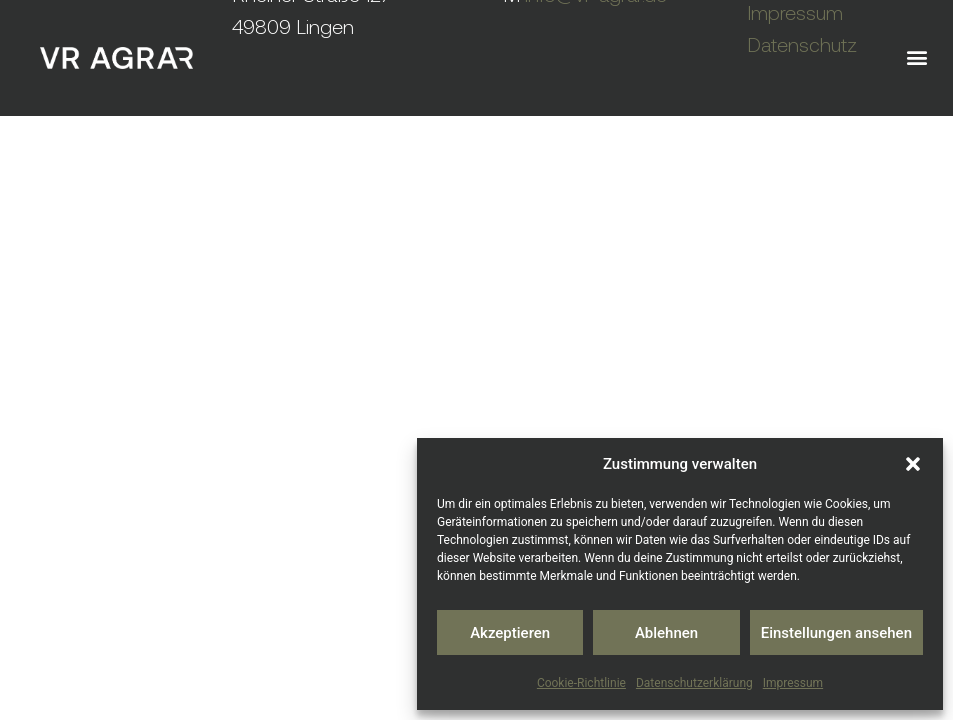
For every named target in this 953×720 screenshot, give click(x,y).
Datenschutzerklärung (694, 683)
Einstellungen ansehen (836, 633)
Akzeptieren (510, 633)
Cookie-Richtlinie (581, 683)
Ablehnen (666, 633)
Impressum (793, 683)
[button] (913, 464)
